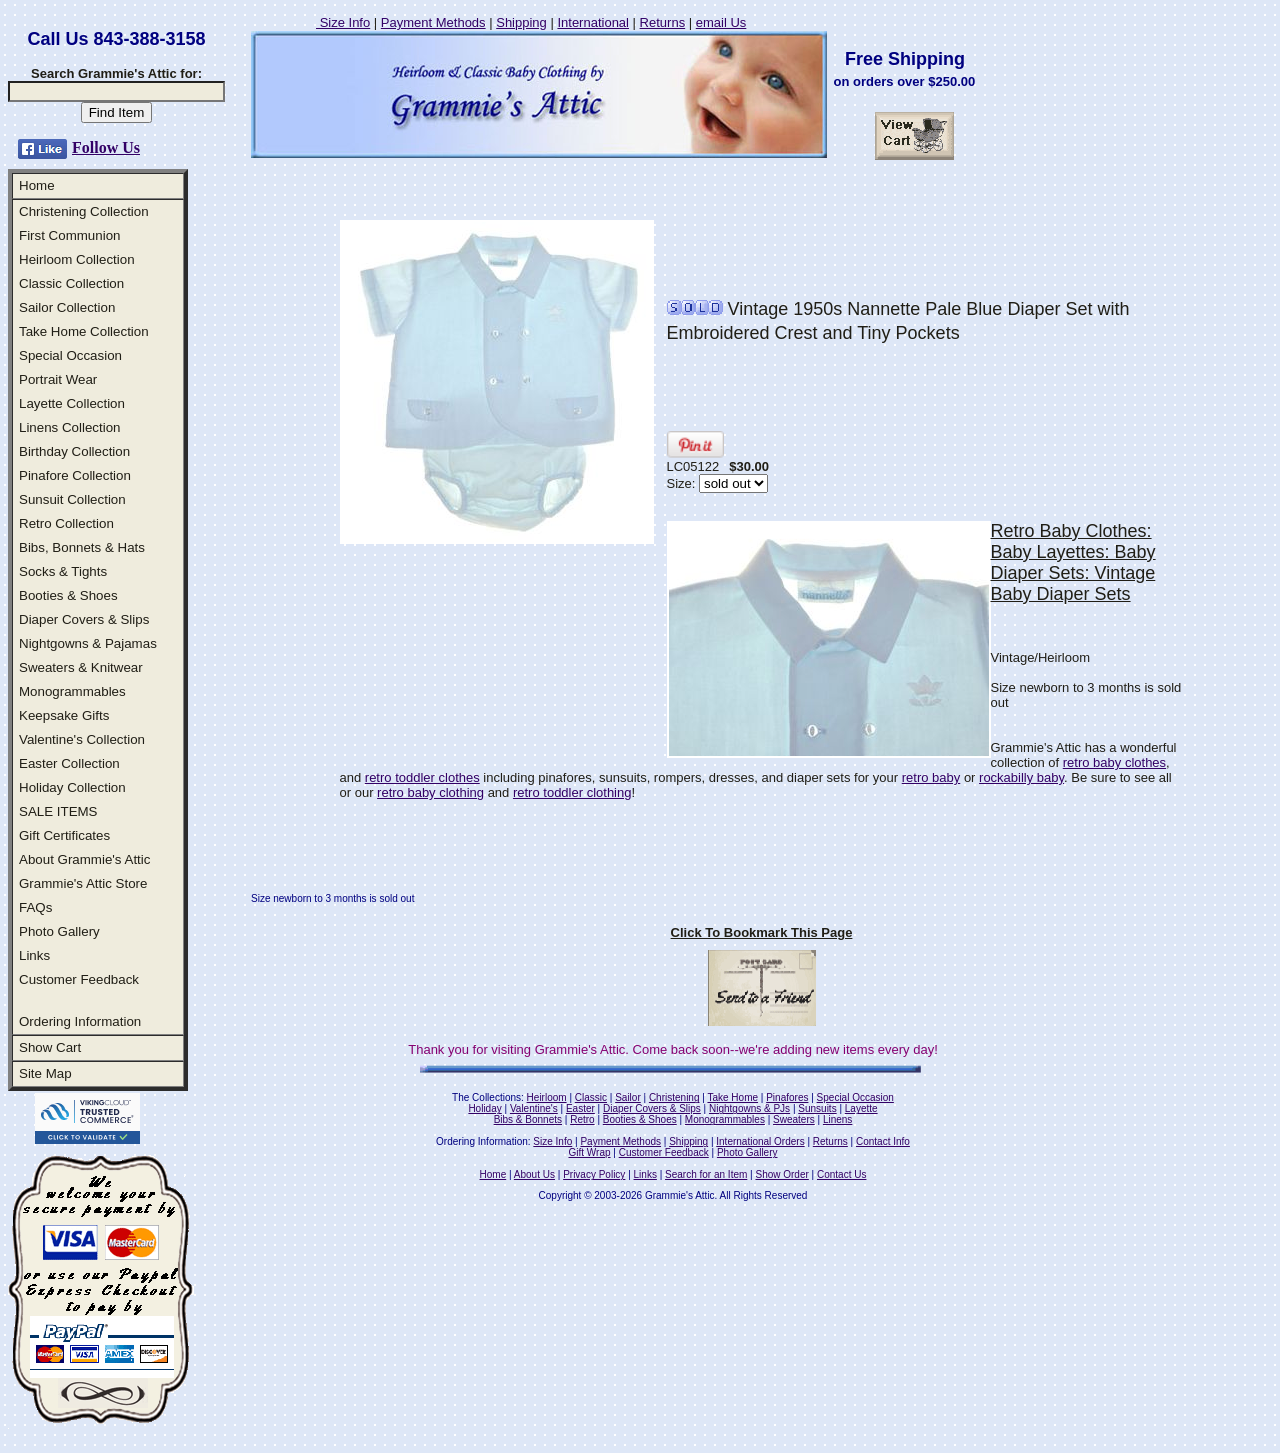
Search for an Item (706, 1174)
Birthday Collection (74, 451)
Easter (580, 1108)
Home (37, 185)
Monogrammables (72, 691)
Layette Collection (72, 403)
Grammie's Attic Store (83, 883)
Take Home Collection (84, 331)
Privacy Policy (594, 1174)
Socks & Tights (63, 571)
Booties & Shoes (68, 595)
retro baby (931, 777)
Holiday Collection (72, 787)
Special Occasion (70, 355)
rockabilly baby (1021, 777)
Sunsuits (817, 1108)
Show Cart (50, 1047)
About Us (534, 1174)
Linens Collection (70, 427)
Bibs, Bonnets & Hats (82, 547)
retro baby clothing (430, 792)
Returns (663, 22)
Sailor (628, 1097)
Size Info (343, 22)
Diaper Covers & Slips (84, 619)
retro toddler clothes (422, 777)
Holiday (484, 1108)
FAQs (35, 907)
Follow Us (106, 147)
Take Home (732, 1097)
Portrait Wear (58, 379)
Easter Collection (69, 763)
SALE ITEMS (58, 811)
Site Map (45, 1073)
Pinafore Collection (75, 475)
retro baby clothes (1114, 762)
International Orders (760, 1141)
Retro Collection (66, 523)
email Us (721, 22)
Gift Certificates (64, 835)
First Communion (69, 235)
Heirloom (547, 1097)
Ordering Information (80, 1021)
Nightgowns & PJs (749, 1108)
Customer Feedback (79, 979)
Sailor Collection (67, 307)
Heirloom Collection (77, 259)
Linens (837, 1119)
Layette (861, 1108)
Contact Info (883, 1141)
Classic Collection (71, 283)
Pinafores (787, 1097)
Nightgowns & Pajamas (88, 643)
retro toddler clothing (572, 792)
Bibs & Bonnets (528, 1119)
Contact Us (841, 1174)
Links (34, 955)
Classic (591, 1097)
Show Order (781, 1174)
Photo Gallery (59, 931)
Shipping (521, 22)
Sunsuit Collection (72, 499)
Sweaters (794, 1119)
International (593, 22)
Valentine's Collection (82, 739)
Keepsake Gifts (64, 715)
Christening (674, 1097)
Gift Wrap (590, 1152)
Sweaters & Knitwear (81, 667)
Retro (582, 1119)
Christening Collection (84, 211)
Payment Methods (433, 22)
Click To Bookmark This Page (762, 932)
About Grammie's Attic (84, 859)
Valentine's (534, 1108)
